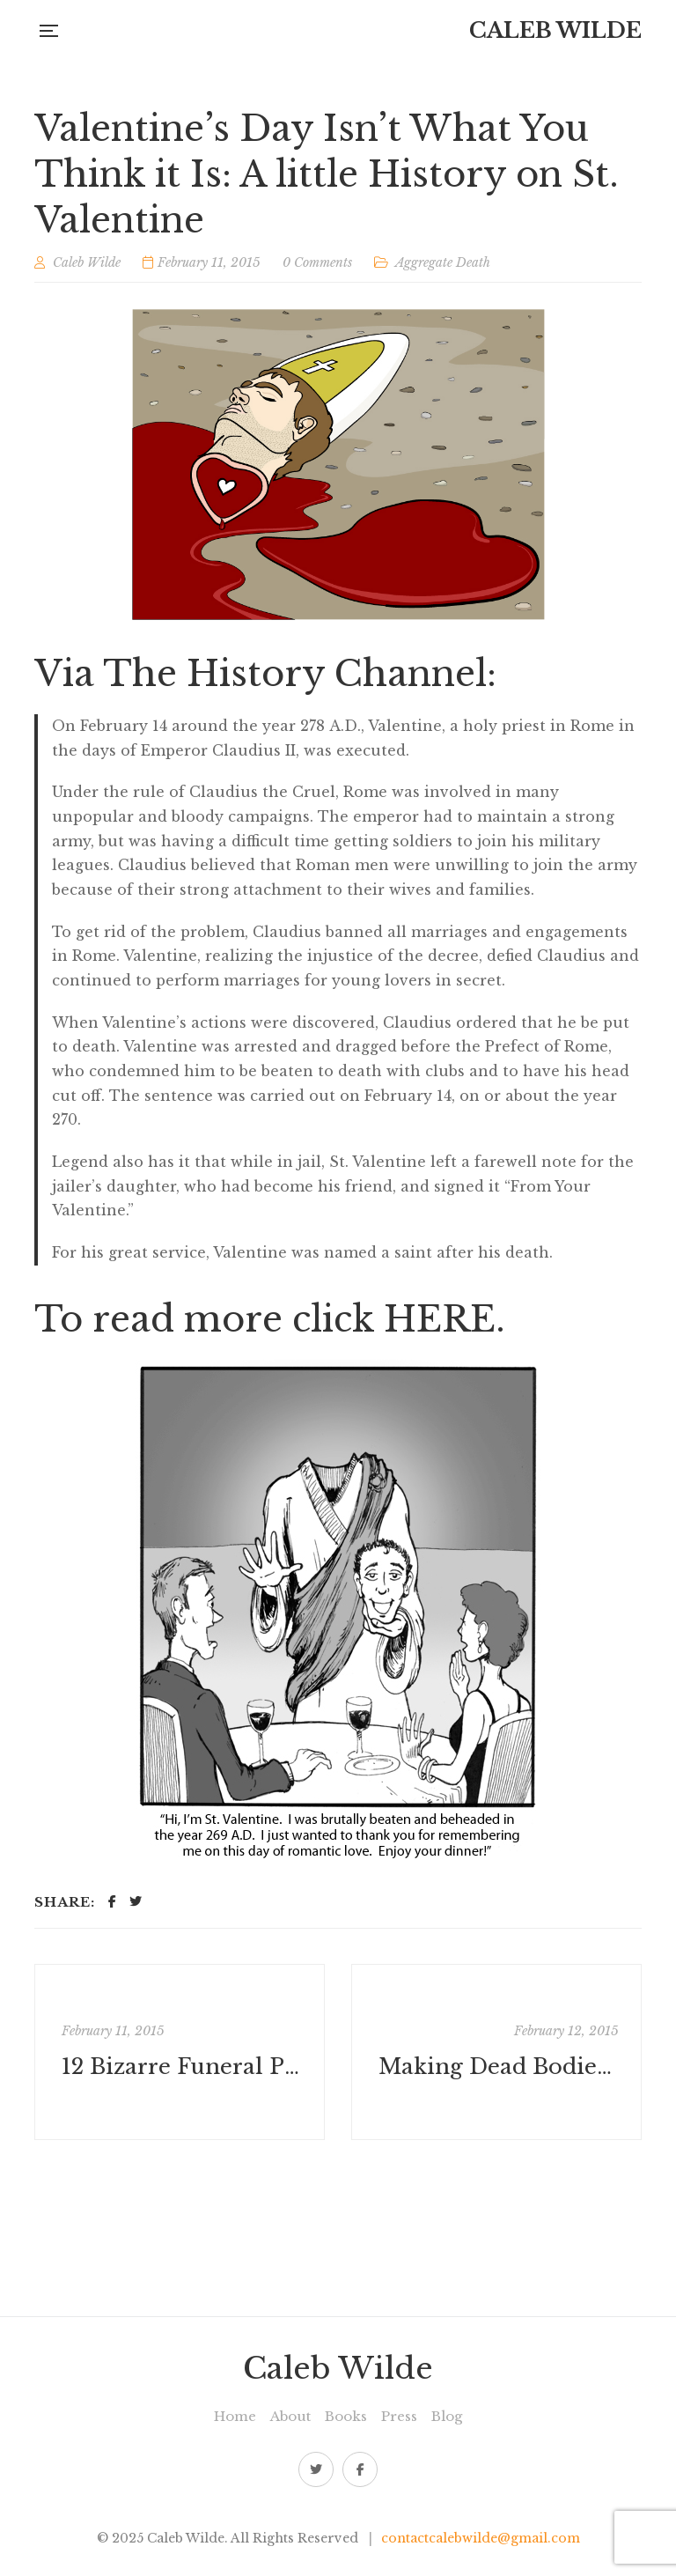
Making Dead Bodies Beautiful (498, 2066)
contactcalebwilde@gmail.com (480, 2538)
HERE (440, 1319)
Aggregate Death (442, 262)
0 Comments (317, 262)
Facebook (360, 2469)
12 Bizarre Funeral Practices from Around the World (182, 2066)
